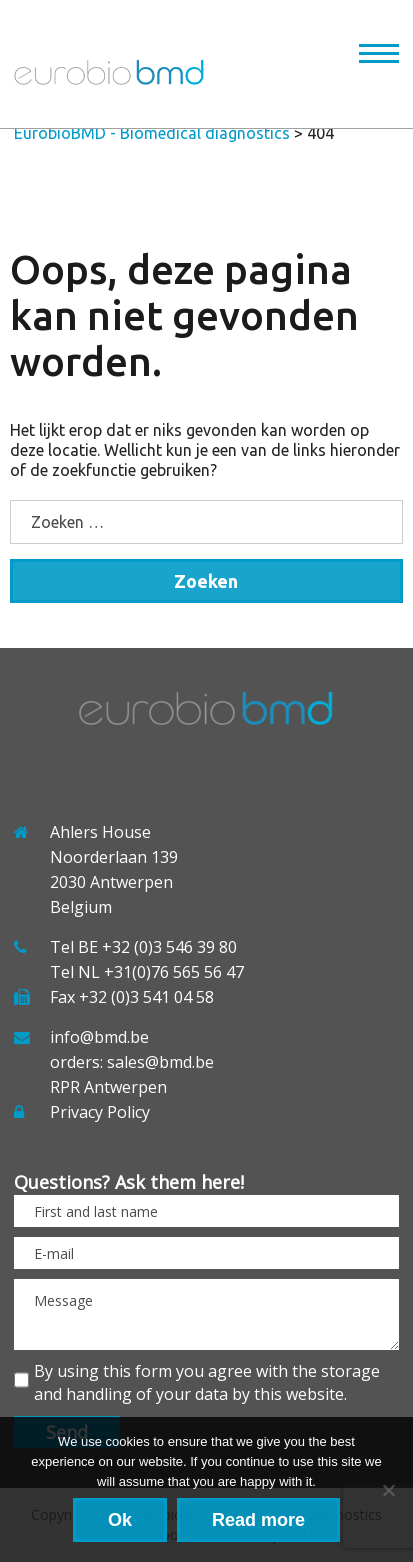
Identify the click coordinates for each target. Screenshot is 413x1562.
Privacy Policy (100, 1112)
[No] (388, 1490)
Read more (258, 1520)
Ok (120, 1520)
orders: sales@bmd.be (132, 1062)
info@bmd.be (99, 1037)
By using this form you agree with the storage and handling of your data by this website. (207, 1382)
